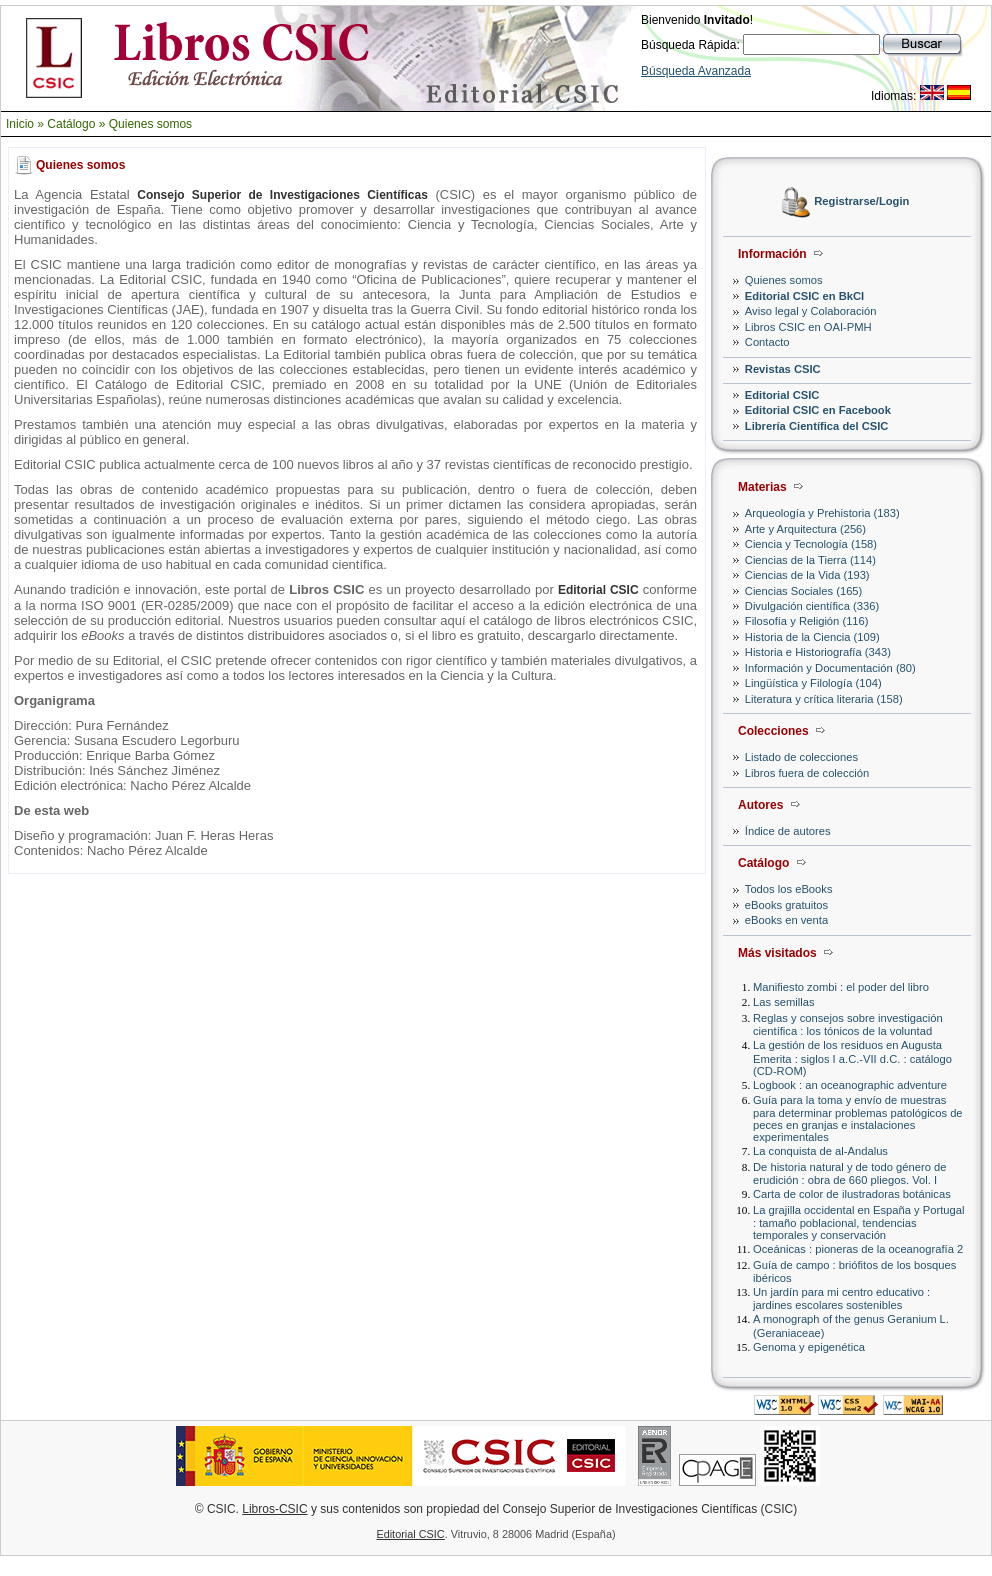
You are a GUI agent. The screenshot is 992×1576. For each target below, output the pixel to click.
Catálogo (71, 124)
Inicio (20, 124)
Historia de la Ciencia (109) (812, 637)
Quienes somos (150, 124)
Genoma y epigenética (809, 1347)
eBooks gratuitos (786, 905)
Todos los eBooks (789, 889)
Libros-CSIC (274, 1509)
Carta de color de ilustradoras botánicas (852, 1194)
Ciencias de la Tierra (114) (810, 560)
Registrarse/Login (861, 202)
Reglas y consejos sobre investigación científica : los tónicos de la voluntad (848, 1024)
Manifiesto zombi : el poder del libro (841, 987)
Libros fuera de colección (807, 773)
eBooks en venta (786, 920)
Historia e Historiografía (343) (818, 652)
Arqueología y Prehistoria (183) (822, 513)
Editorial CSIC (782, 395)
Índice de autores (788, 831)
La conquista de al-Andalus (820, 1151)
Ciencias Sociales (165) (804, 591)
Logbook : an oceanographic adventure (850, 1085)
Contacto (767, 342)
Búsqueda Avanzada (696, 71)
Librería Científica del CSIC (817, 426)
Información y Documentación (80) (830, 668)
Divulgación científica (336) (812, 606)
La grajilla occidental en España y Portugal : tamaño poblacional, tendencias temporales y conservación (858, 1222)
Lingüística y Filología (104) (813, 683)
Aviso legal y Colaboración (811, 311)
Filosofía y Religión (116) (807, 621)
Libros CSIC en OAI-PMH (808, 327)
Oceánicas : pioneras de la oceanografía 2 (858, 1249)
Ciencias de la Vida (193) (807, 575)
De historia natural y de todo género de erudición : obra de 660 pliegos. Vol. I (849, 1173)
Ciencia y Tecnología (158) (811, 544)
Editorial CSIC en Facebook (818, 410)
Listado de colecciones (801, 757)
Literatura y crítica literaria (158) (824, 699)
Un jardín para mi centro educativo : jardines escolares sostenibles (841, 1298)
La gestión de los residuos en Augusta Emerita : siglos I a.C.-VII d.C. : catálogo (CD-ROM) (852, 1057)
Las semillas (784, 1002)
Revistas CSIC (783, 369)
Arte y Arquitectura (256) (805, 529)
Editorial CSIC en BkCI (804, 296)
